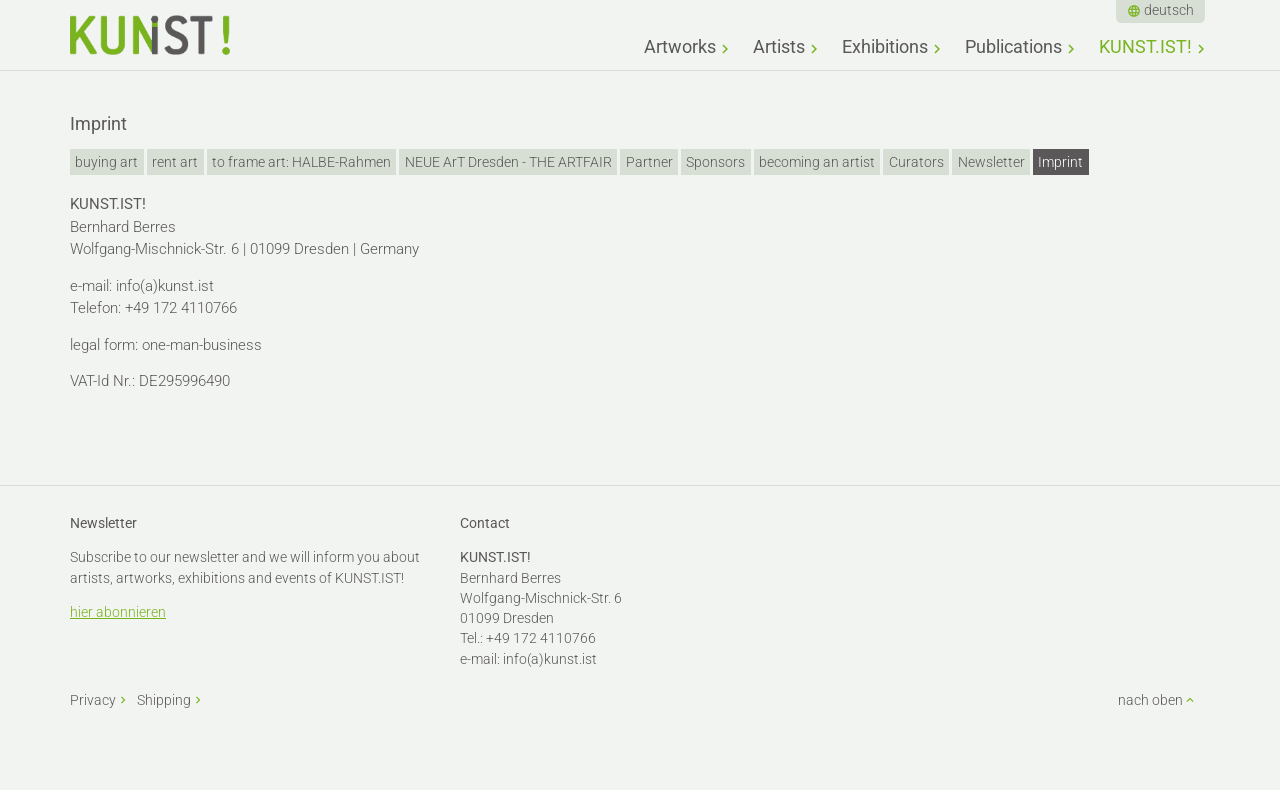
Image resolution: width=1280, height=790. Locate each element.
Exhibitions (885, 46)
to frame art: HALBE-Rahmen (301, 162)
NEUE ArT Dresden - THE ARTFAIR (508, 162)
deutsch (1169, 10)
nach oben (1150, 700)
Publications (1013, 46)
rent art (175, 162)
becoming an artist (817, 162)
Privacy (93, 700)
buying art (106, 162)
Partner (649, 162)
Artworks (680, 46)
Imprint (1060, 162)
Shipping (164, 700)
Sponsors (715, 162)
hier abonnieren (118, 612)
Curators (916, 162)
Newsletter (991, 162)
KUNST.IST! (1145, 46)
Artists (779, 46)
